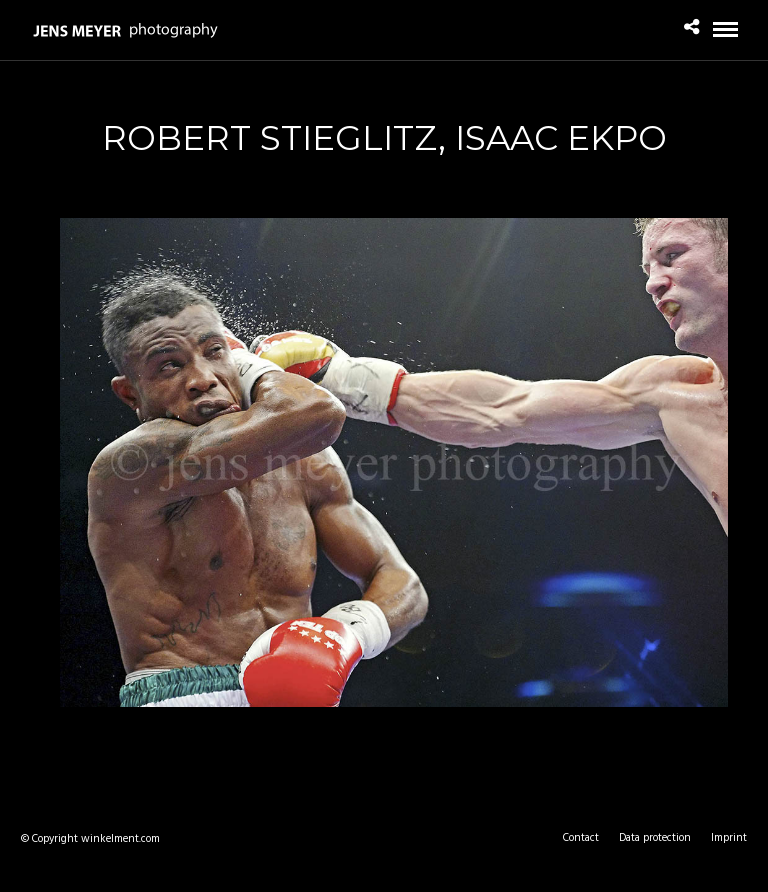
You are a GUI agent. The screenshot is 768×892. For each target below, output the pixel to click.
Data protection (655, 838)
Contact (581, 838)
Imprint (729, 838)
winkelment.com (120, 839)
